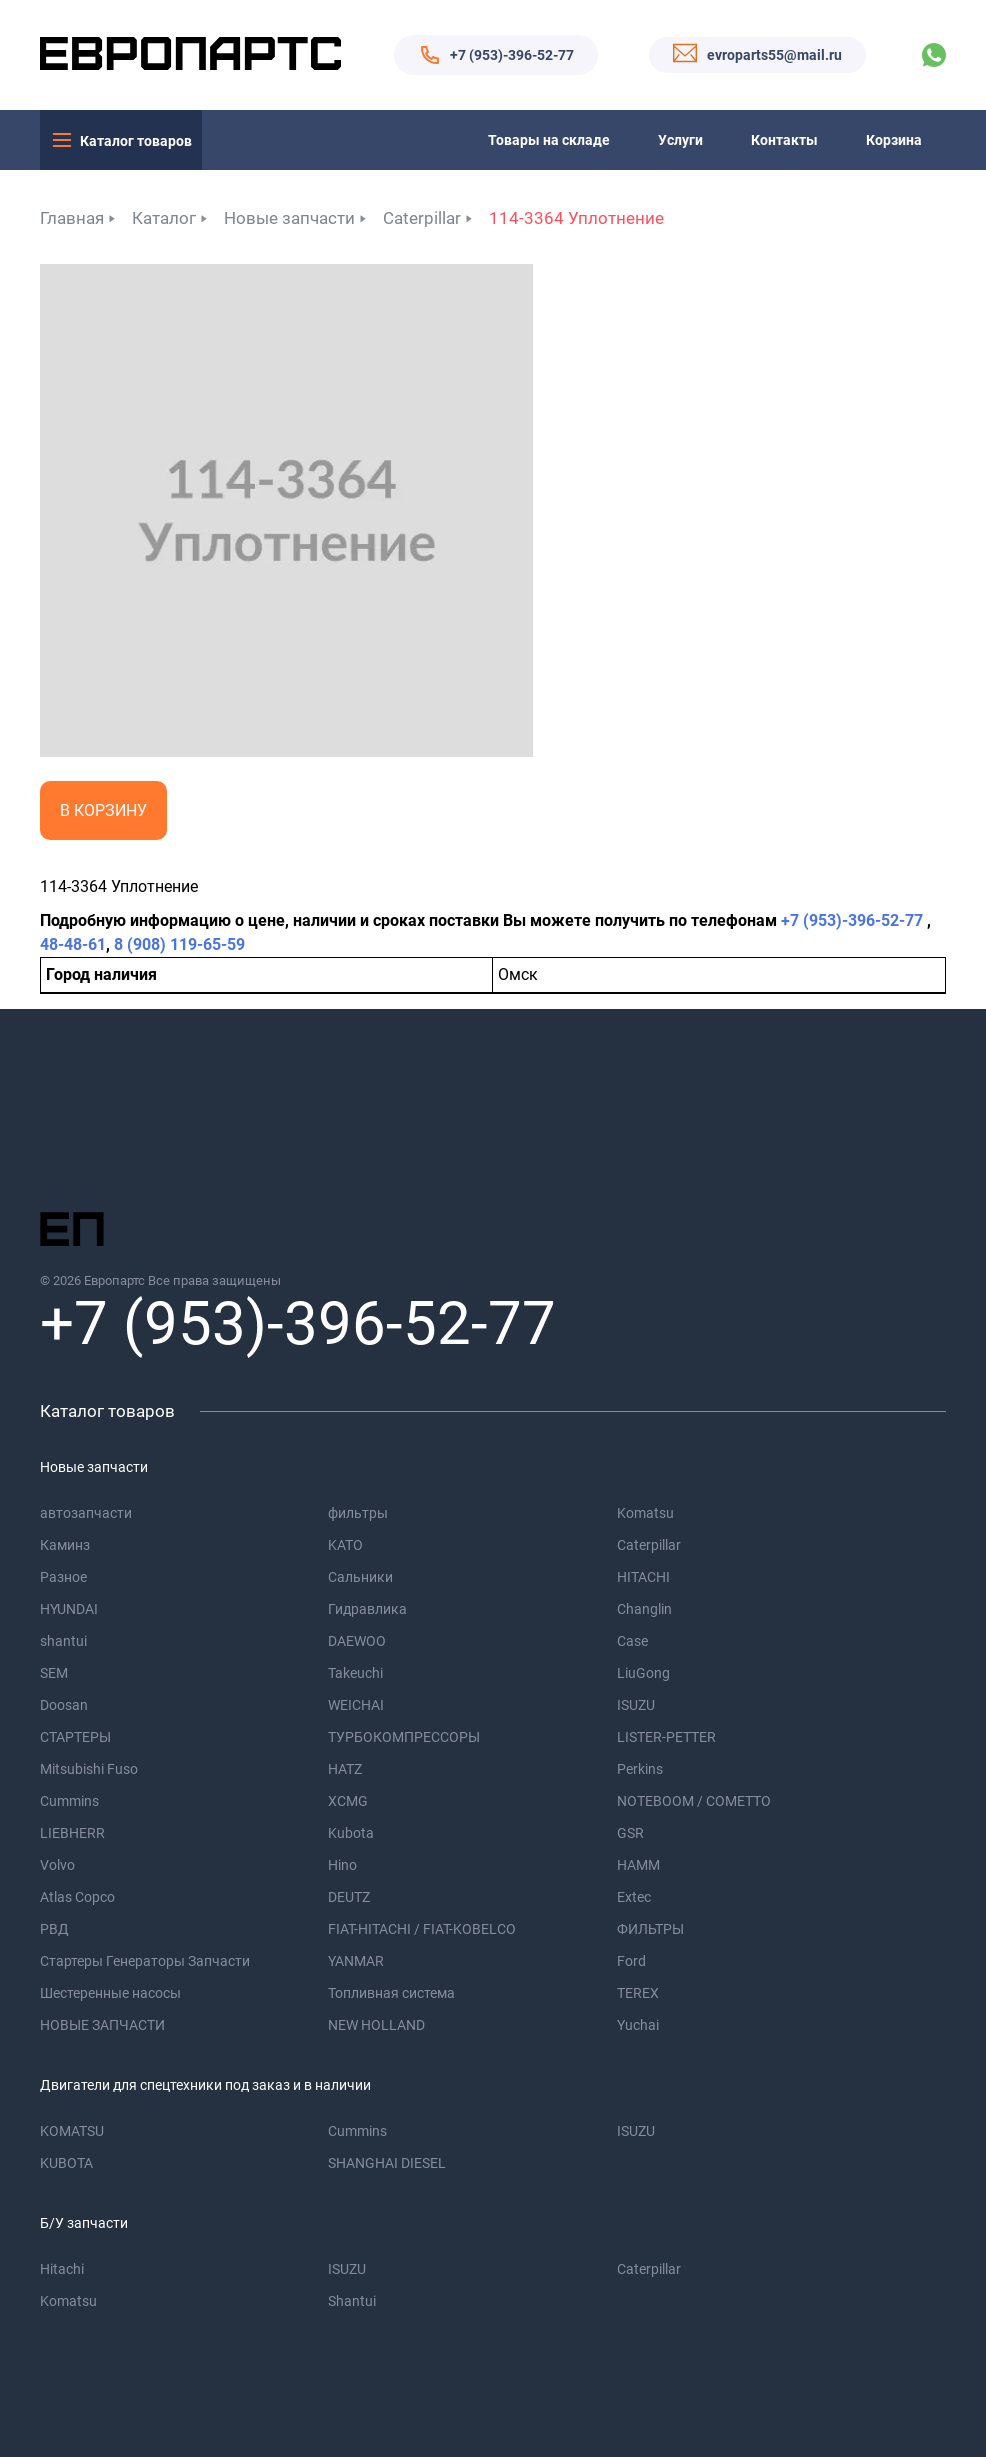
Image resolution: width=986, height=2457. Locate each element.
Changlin (644, 1609)
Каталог (164, 218)
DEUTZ (349, 1897)
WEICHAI (356, 1705)
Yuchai (638, 2025)
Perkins (640, 1769)
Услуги (680, 140)
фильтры (358, 1513)
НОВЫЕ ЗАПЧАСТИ (102, 2025)
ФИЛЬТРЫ (650, 1929)
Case (632, 1641)
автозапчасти (86, 1513)
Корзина (894, 140)
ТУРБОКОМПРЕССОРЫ (404, 1737)
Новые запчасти (289, 218)
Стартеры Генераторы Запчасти (145, 1961)
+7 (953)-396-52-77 (512, 55)
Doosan (64, 1705)
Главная (72, 218)
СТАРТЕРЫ (75, 1737)
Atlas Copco (77, 1897)
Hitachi (62, 2269)
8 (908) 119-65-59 (179, 944)
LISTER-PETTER (666, 1737)
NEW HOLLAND (376, 2025)
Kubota (351, 1833)
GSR (630, 1833)
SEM (54, 1673)
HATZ (345, 1769)
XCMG (348, 1801)
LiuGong (643, 1673)
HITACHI (643, 1577)
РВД (54, 1929)
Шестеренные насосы (110, 1993)
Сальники (360, 1577)
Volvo (57, 1865)
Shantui (352, 2301)
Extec (634, 1897)
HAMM (638, 1865)
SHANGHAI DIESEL (387, 2163)
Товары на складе (549, 140)
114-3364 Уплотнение (576, 218)
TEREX (638, 1993)
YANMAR (356, 1961)
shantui (63, 1641)
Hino (342, 1865)
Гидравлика (367, 1609)
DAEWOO (357, 1641)
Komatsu (645, 1513)
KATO (345, 1545)
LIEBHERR (72, 1833)
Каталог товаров (136, 141)
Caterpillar (422, 218)
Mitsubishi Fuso (89, 1769)
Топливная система (391, 1993)
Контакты (784, 140)
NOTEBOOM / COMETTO (694, 1801)
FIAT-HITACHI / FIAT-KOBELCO (422, 1929)
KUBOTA (66, 2163)
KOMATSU (72, 2131)
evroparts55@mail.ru (774, 55)
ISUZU (636, 1705)
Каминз (65, 1545)
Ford (631, 1961)
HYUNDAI (69, 1609)
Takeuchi (355, 1673)
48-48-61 (73, 944)
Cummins (69, 1801)
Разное (63, 1577)
